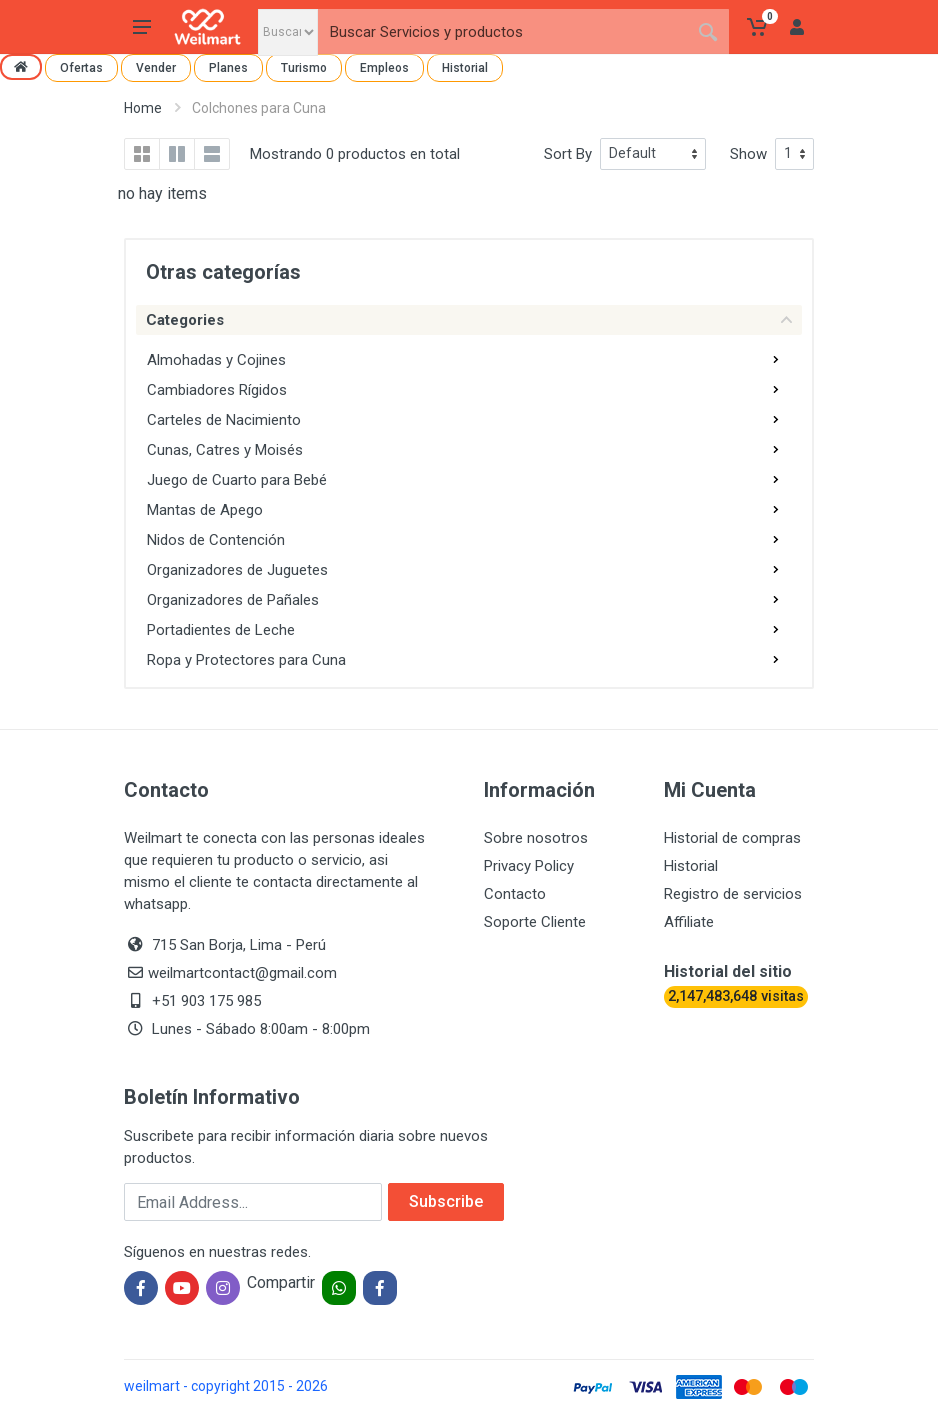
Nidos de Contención (216, 540)
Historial (465, 68)
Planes (228, 68)
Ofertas (81, 68)
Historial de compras (732, 838)
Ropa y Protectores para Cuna (246, 660)
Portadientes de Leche (221, 630)
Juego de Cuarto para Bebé (237, 480)
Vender (156, 68)
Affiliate (689, 922)
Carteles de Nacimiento (224, 420)
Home (143, 108)
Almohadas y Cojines (216, 360)
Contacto (515, 894)
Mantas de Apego (205, 510)
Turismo (304, 68)
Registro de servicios (733, 894)
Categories (469, 320)
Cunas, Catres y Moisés (225, 450)
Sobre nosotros (536, 838)
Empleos (384, 68)
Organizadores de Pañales (233, 600)
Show (748, 154)
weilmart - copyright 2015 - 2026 (226, 1386)
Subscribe (446, 1201)
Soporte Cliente (535, 922)
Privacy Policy (529, 866)
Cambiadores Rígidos (217, 390)
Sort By (568, 154)
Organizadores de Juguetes (237, 570)
